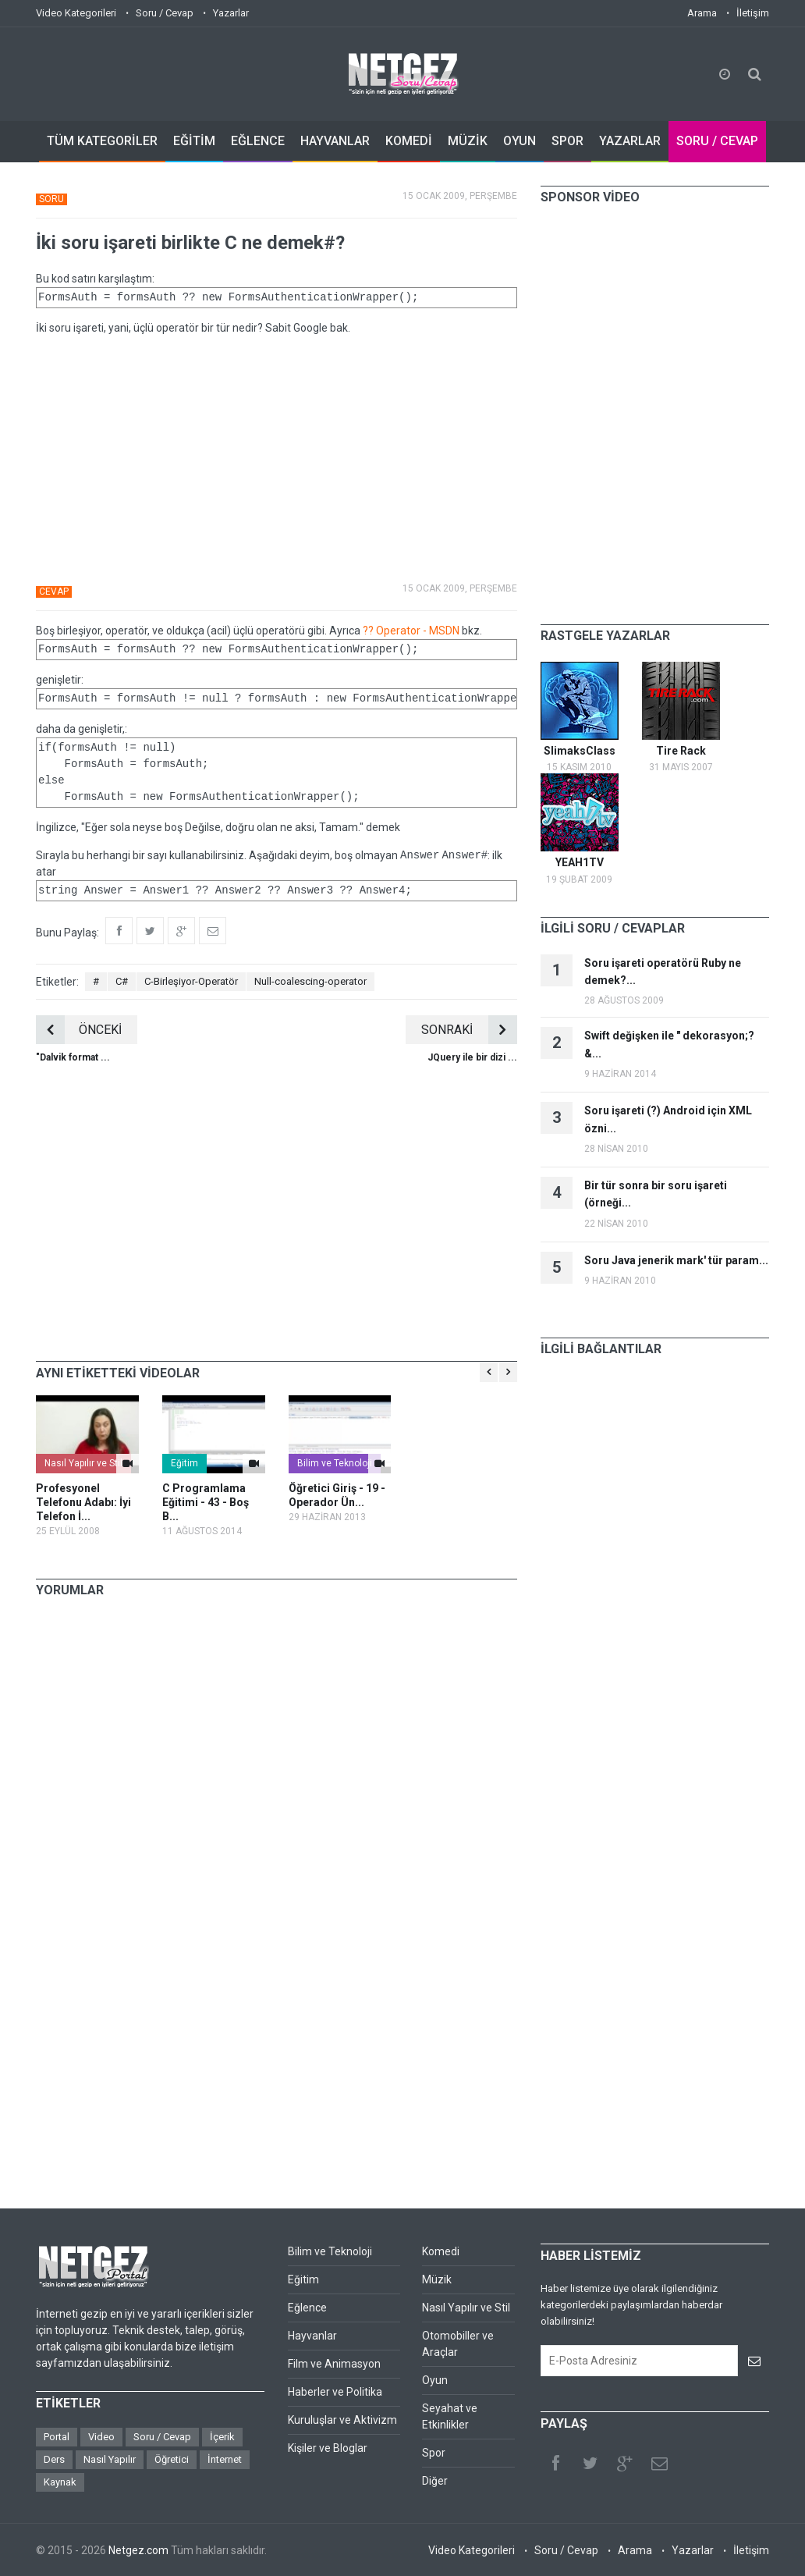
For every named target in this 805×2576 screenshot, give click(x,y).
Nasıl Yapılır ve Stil (83, 1463)
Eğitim (184, 1463)
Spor (433, 2452)
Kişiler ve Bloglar (327, 2448)
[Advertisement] (276, 457)
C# (121, 981)
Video (101, 2437)
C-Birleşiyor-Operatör (191, 981)
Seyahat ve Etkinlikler (449, 2416)
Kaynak (60, 2482)
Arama (702, 13)
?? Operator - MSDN (411, 630)
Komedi (440, 2251)
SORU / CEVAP (717, 140)
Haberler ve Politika (335, 2392)
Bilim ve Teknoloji (334, 1463)
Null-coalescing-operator (310, 981)
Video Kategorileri (76, 13)
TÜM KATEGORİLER (102, 140)
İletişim (752, 13)
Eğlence (307, 2307)
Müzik (437, 2279)
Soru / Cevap (164, 13)
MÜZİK (468, 140)
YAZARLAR (630, 140)
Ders (54, 2459)
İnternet (224, 2459)
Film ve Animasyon (334, 2363)
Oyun (435, 2380)
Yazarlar (231, 13)
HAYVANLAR (335, 140)
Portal (56, 2437)
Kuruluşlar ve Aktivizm (342, 2420)
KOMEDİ (408, 140)
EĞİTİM (194, 140)
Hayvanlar (312, 2335)
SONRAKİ (469, 1029)
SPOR (567, 140)
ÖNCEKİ (79, 1029)
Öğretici (171, 2459)
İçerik (222, 2437)
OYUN (519, 140)
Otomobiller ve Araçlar (458, 2343)
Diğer (435, 2481)
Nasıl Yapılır (109, 2459)
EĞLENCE (258, 140)
